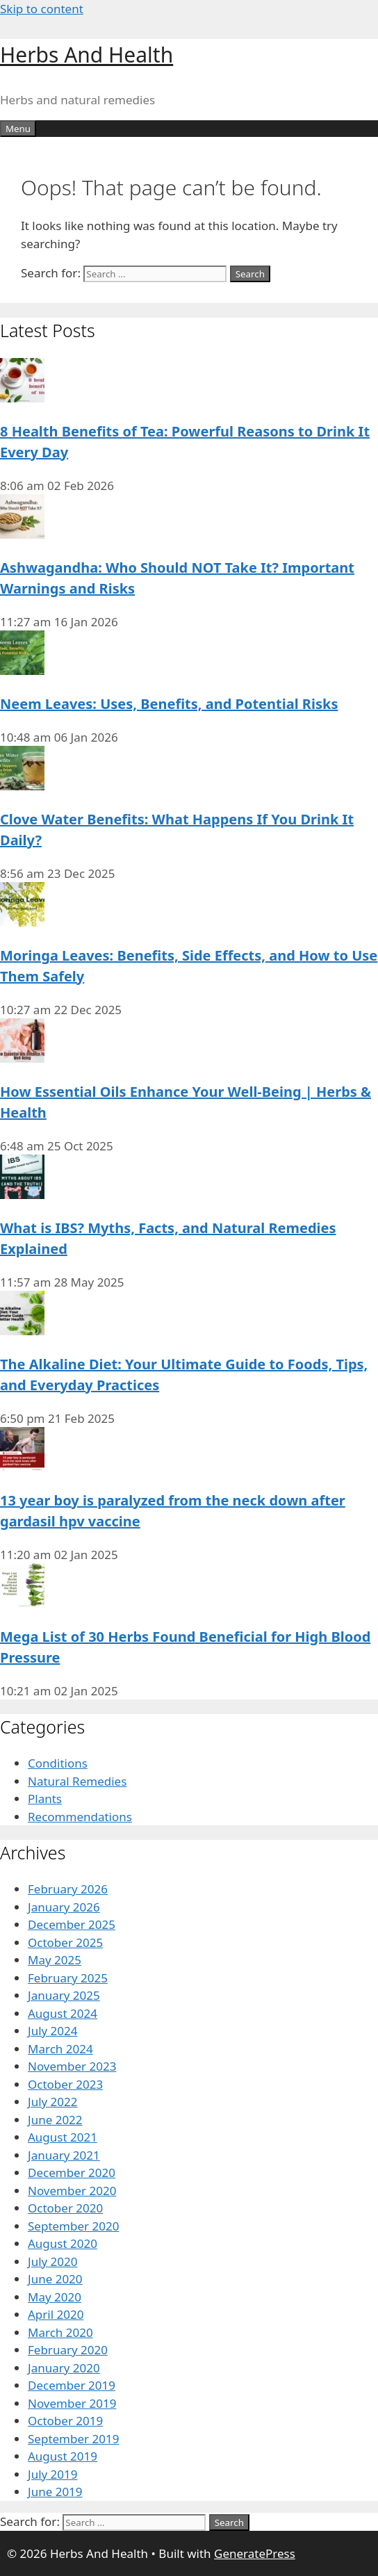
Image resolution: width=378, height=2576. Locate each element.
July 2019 (53, 2474)
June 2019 (55, 2492)
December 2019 (71, 2385)
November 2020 (72, 2191)
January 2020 (64, 2368)
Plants (45, 1799)
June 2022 (55, 2120)
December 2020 (71, 2172)
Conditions (58, 1763)
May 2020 (54, 2297)
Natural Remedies (77, 1781)
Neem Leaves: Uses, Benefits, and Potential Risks (169, 703)
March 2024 (60, 2049)
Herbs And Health (86, 54)
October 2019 (65, 2421)
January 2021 (64, 2155)
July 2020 (53, 2261)
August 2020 (62, 2243)
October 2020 (65, 2208)
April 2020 (55, 2314)
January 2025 (64, 1995)
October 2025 (65, 1942)
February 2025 (68, 1978)
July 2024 (53, 2031)
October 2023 (65, 2084)
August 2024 (62, 2013)
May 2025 (54, 1960)
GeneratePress (254, 2553)
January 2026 (64, 1907)
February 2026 (68, 1889)
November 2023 (72, 2066)
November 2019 (72, 2403)
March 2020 (60, 2332)
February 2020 (68, 2350)
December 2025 (71, 1924)
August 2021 (62, 2137)
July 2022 (53, 2102)
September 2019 (73, 2439)
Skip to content (41, 9)
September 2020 (73, 2226)
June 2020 (55, 2279)
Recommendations (80, 1817)
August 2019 (62, 2456)
